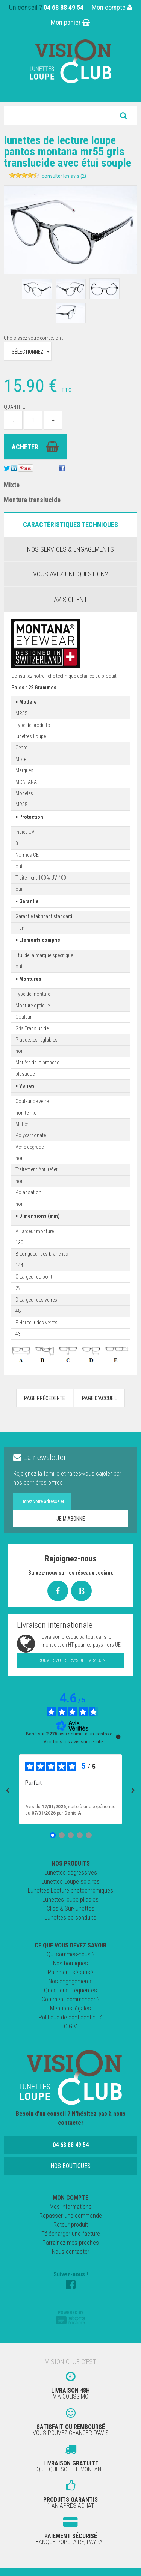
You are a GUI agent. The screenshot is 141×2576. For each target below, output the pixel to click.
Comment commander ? (71, 1999)
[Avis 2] (62, 1835)
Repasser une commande (70, 2215)
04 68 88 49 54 (63, 7)
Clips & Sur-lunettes (70, 1908)
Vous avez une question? (70, 574)
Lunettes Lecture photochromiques (70, 1890)
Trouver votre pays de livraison (71, 1660)
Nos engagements (71, 1981)
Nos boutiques (70, 1963)
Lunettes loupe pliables (70, 1899)
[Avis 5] (89, 1835)
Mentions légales (70, 2008)
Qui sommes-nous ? (71, 1954)
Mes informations (71, 2206)
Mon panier (70, 22)
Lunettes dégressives (70, 1872)
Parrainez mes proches (70, 2242)
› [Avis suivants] (133, 1789)
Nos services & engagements (70, 549)
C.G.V (70, 2026)
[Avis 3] (71, 1835)
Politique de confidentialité (71, 2017)
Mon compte (112, 7)
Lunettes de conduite (70, 1917)
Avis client (70, 599)
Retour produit (70, 2224)
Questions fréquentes (70, 1990)
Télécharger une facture (70, 2233)
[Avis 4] (80, 1835)
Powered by (70, 2317)
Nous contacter (70, 2251)
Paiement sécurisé (70, 1972)
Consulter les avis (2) (64, 176)
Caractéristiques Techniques (70, 524)
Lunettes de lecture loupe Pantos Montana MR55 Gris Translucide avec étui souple (67, 151)
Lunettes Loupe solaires (70, 1881)
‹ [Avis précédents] (8, 1789)
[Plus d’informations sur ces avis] (118, 1736)
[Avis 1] (53, 1835)
